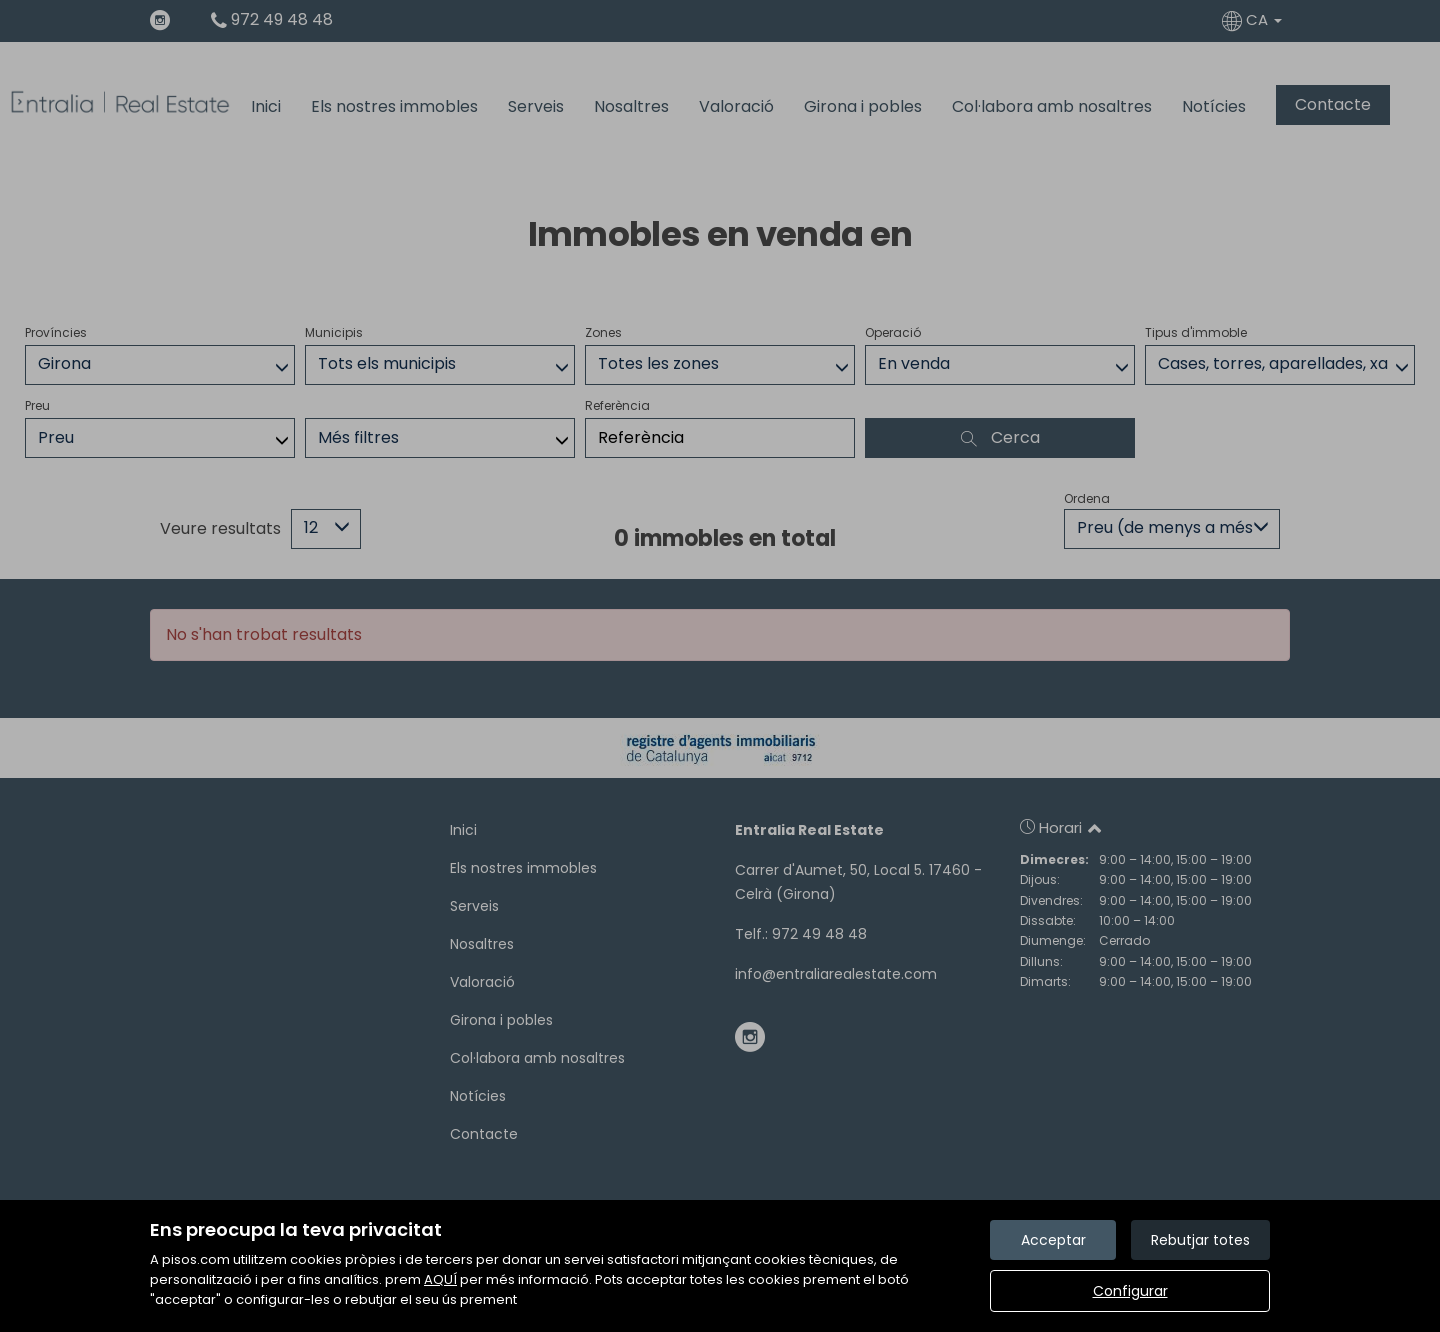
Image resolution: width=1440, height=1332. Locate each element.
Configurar (1130, 1291)
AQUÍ (440, 1279)
